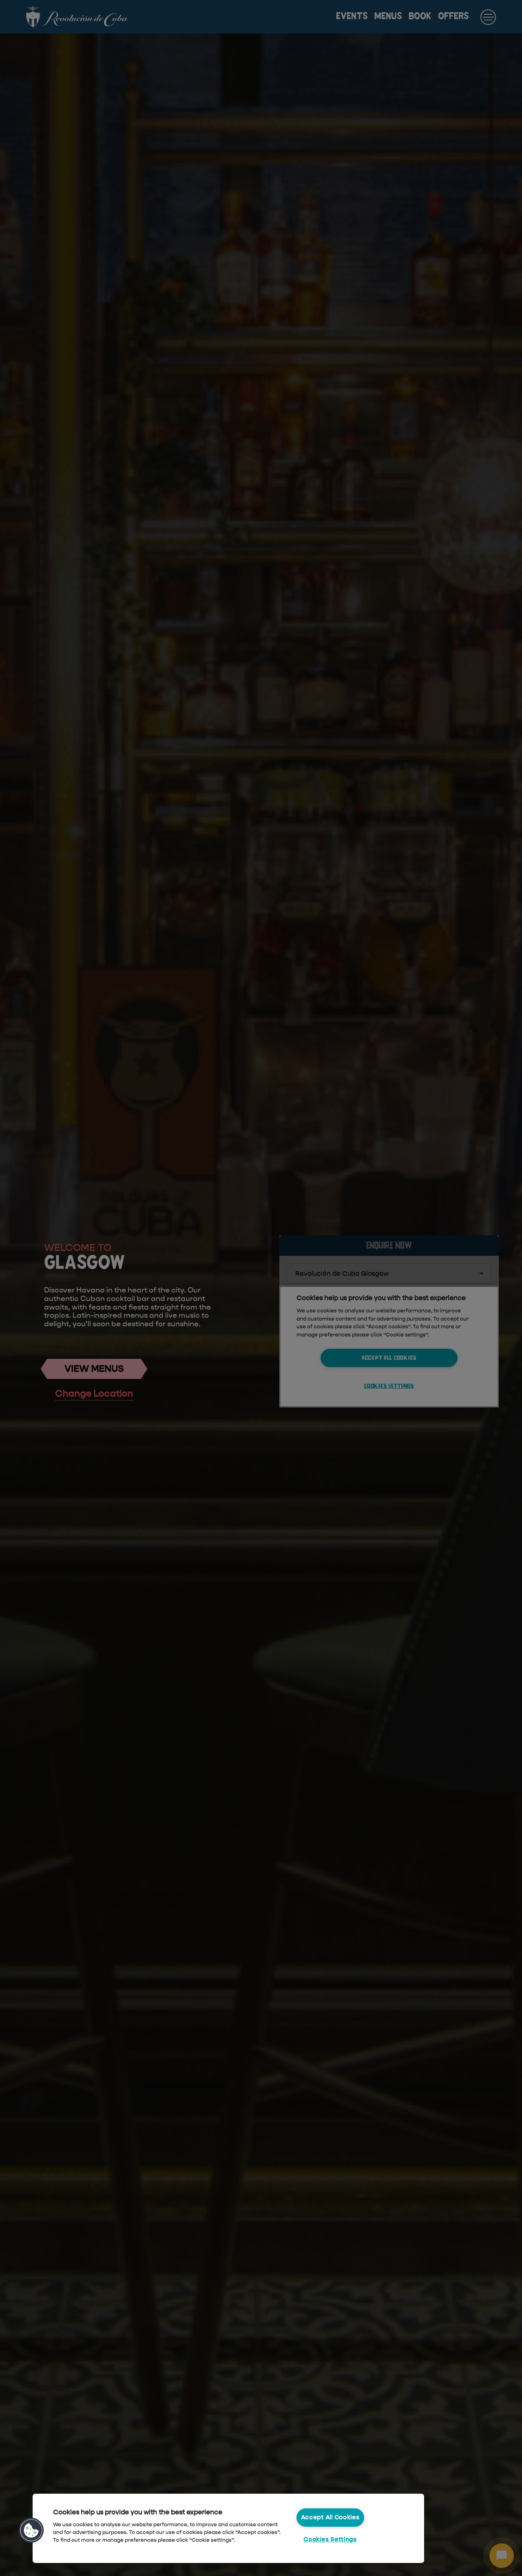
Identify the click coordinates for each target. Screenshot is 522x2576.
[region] (228, 2528)
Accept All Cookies (330, 2517)
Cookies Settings (330, 2539)
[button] (31, 2530)
